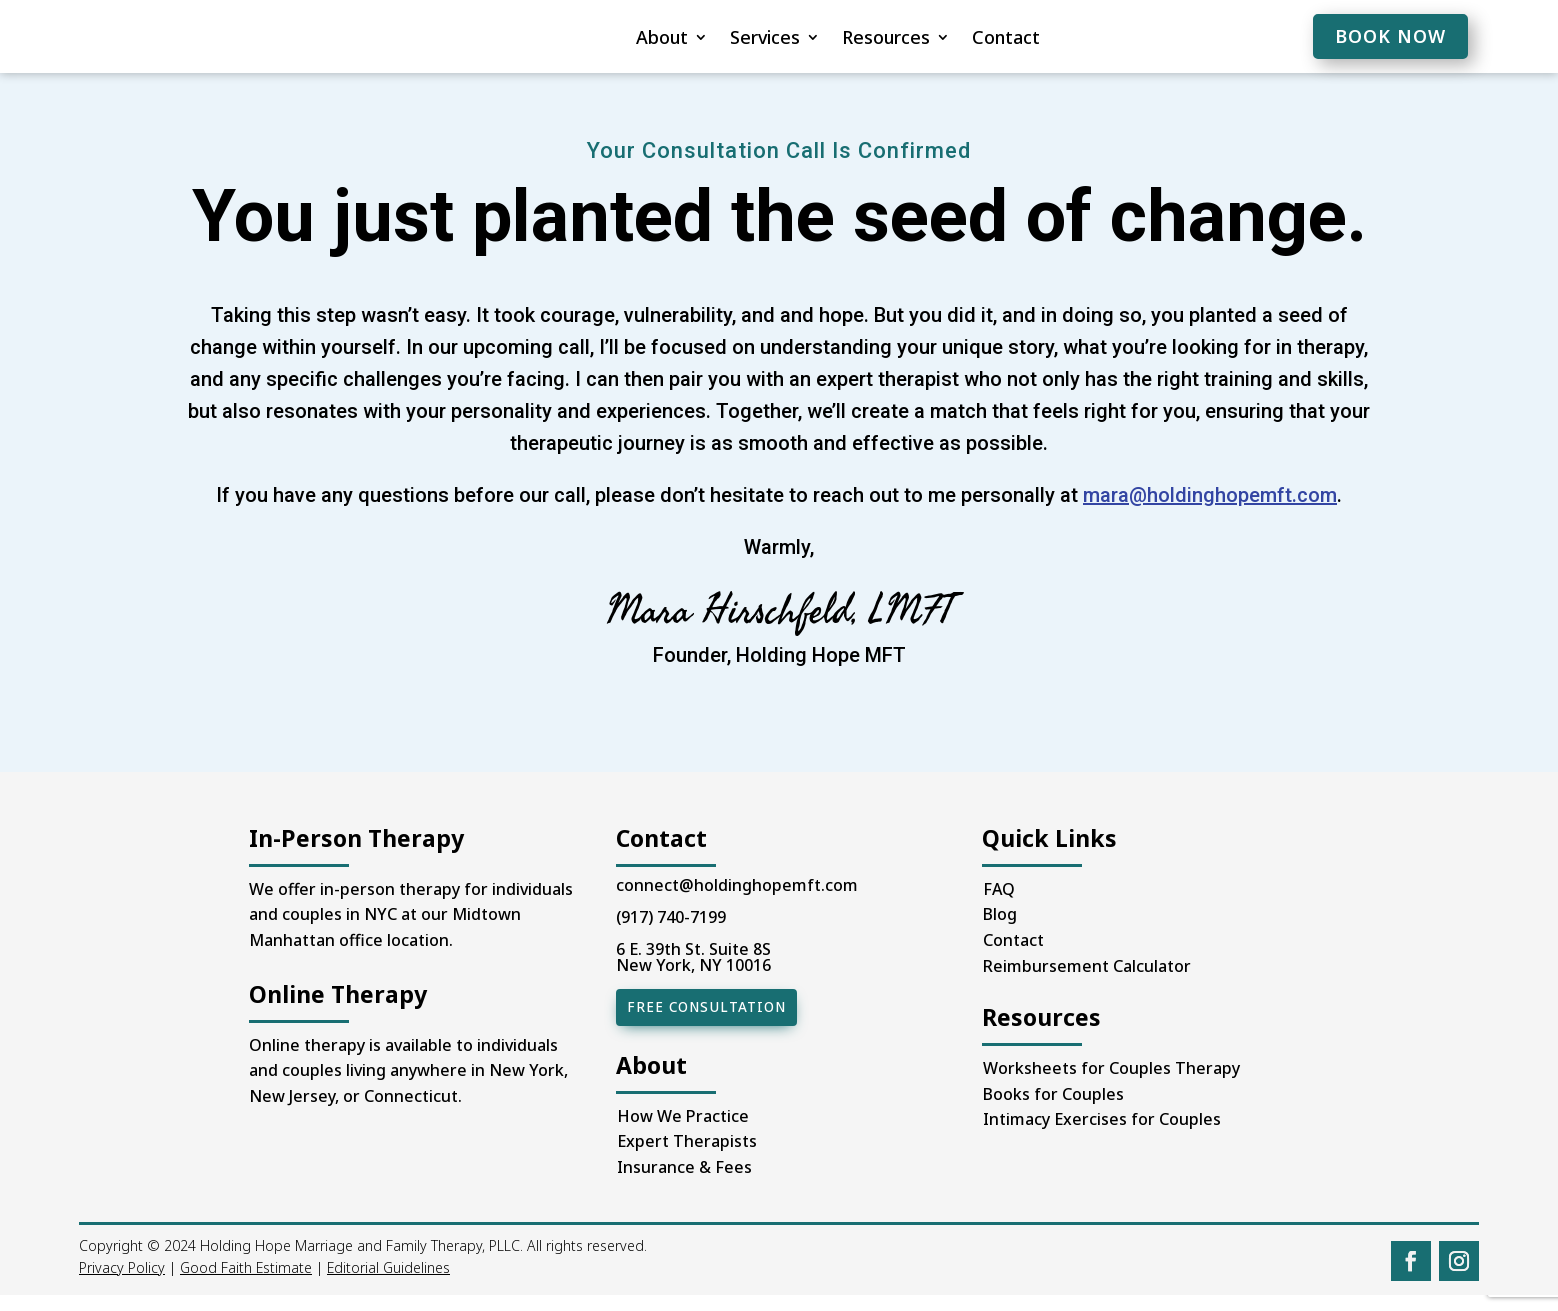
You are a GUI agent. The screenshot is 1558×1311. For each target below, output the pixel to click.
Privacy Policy (122, 1284)
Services (706, 39)
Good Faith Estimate (246, 1284)
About (603, 39)
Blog (1000, 932)
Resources (827, 39)
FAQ (999, 907)
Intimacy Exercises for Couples (1102, 1137)
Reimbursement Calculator (1087, 984)
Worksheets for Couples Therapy (1111, 1086)
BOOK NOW (1390, 36)
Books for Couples (1053, 1112)
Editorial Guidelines (388, 1284)
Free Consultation (703, 1025)
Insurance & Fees (684, 1184)
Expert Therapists (687, 1158)
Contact (947, 39)
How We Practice (683, 1133)
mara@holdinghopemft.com (1210, 513)
